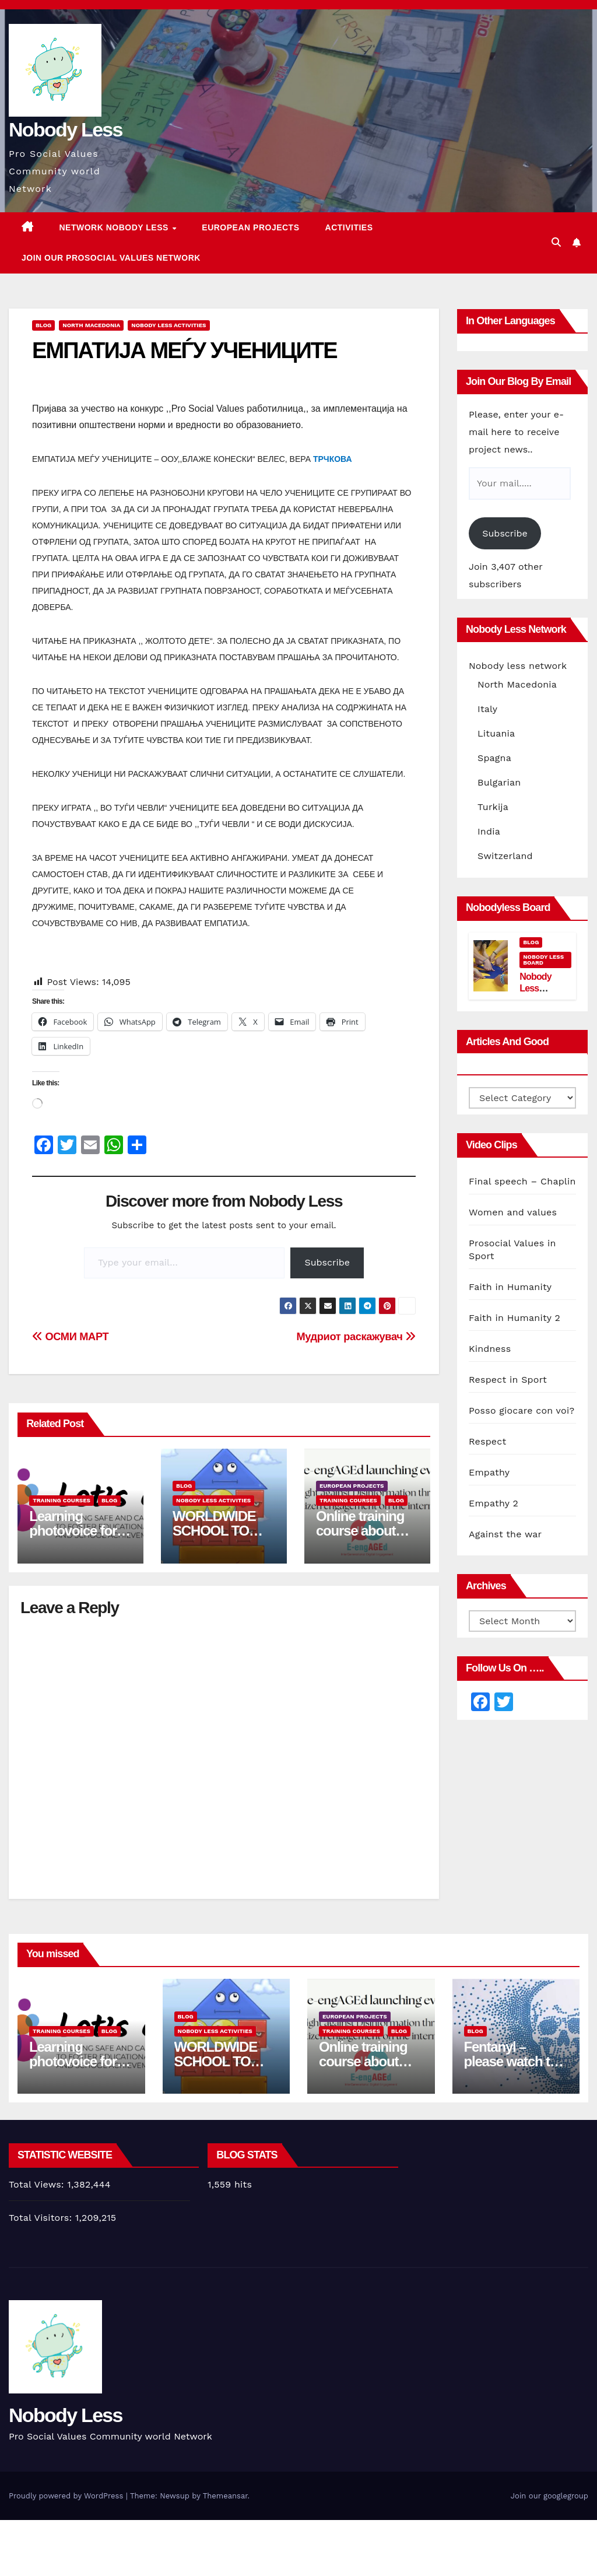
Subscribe (327, 1262)
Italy (487, 708)
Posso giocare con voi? (521, 1410)
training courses (61, 1500)
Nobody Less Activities (168, 325)
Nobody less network (518, 665)
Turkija (492, 806)
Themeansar (225, 2495)
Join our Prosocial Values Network (111, 257)
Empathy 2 (493, 1503)
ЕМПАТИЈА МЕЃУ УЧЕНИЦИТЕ (184, 350)
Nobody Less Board (543, 960)
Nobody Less (65, 129)
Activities (349, 227)
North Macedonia (91, 325)
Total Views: (38, 2184)
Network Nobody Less (115, 227)
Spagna (494, 757)
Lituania (496, 733)
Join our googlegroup (549, 2495)
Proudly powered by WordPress (67, 2495)
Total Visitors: (42, 2217)
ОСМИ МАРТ (70, 1336)
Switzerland (505, 855)
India (488, 831)
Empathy (489, 1472)
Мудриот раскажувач (356, 1336)
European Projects (250, 227)
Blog (43, 325)
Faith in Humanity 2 (514, 1317)
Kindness (490, 1348)
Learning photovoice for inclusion (73, 1530)
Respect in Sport (508, 1379)
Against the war (505, 1534)
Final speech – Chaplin (522, 1181)
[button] (556, 242)
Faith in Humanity (510, 1286)
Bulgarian (499, 782)
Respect (487, 1441)
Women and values (513, 1212)
